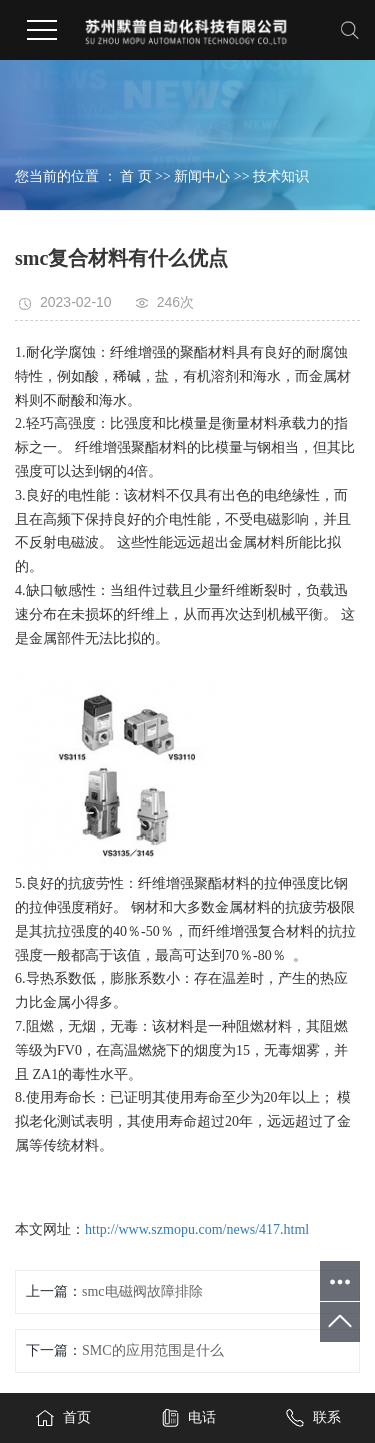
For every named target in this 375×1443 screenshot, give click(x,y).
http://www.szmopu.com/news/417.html (197, 1229)
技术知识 (281, 176)
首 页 (136, 176)
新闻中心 (202, 176)
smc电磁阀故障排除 (142, 1291)
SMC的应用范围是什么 (153, 1350)
